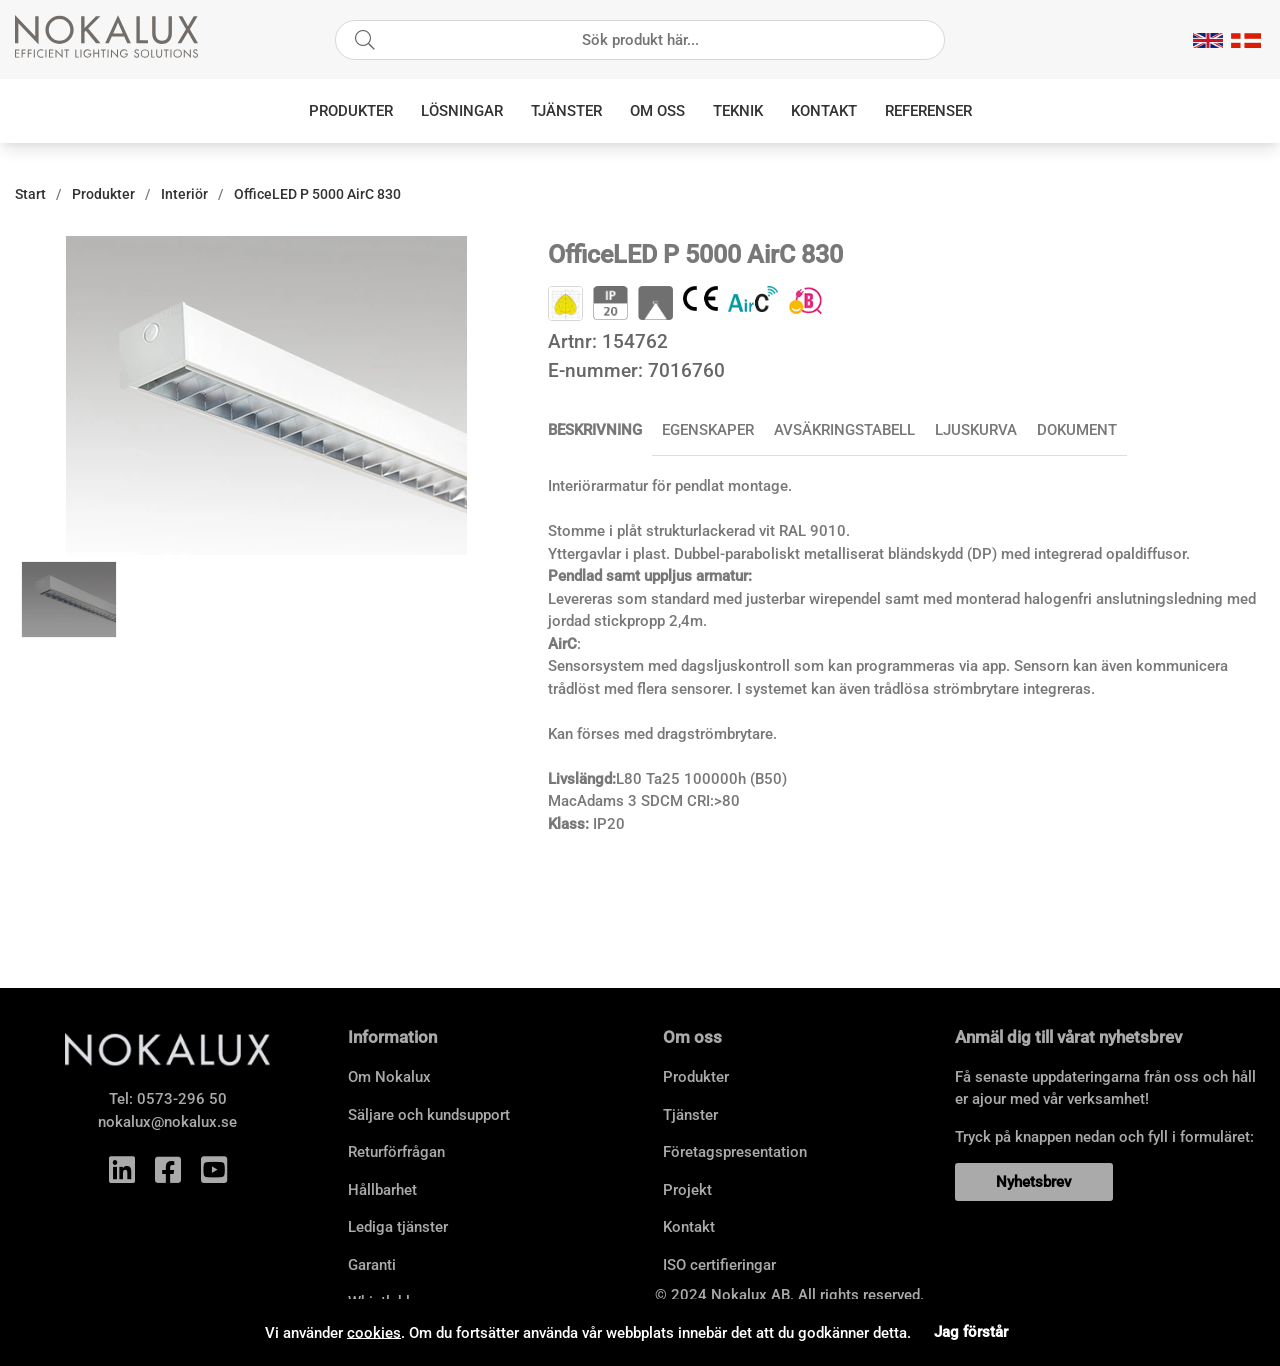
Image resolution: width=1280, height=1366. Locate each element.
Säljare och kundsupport (429, 1115)
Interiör (184, 194)
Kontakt (824, 111)
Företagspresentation (735, 1152)
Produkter (351, 111)
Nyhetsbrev (1033, 1182)
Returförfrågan (396, 1152)
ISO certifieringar (719, 1265)
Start (30, 194)
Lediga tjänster (398, 1227)
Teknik (738, 111)
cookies (374, 1332)
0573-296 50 (182, 1099)
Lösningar (462, 111)
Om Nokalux (389, 1077)
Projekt (687, 1190)
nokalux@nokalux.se (167, 1122)
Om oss (657, 111)
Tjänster (566, 111)
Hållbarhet (382, 1190)
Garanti (372, 1265)
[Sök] (640, 40)
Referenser (928, 111)
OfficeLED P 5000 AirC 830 (317, 194)
